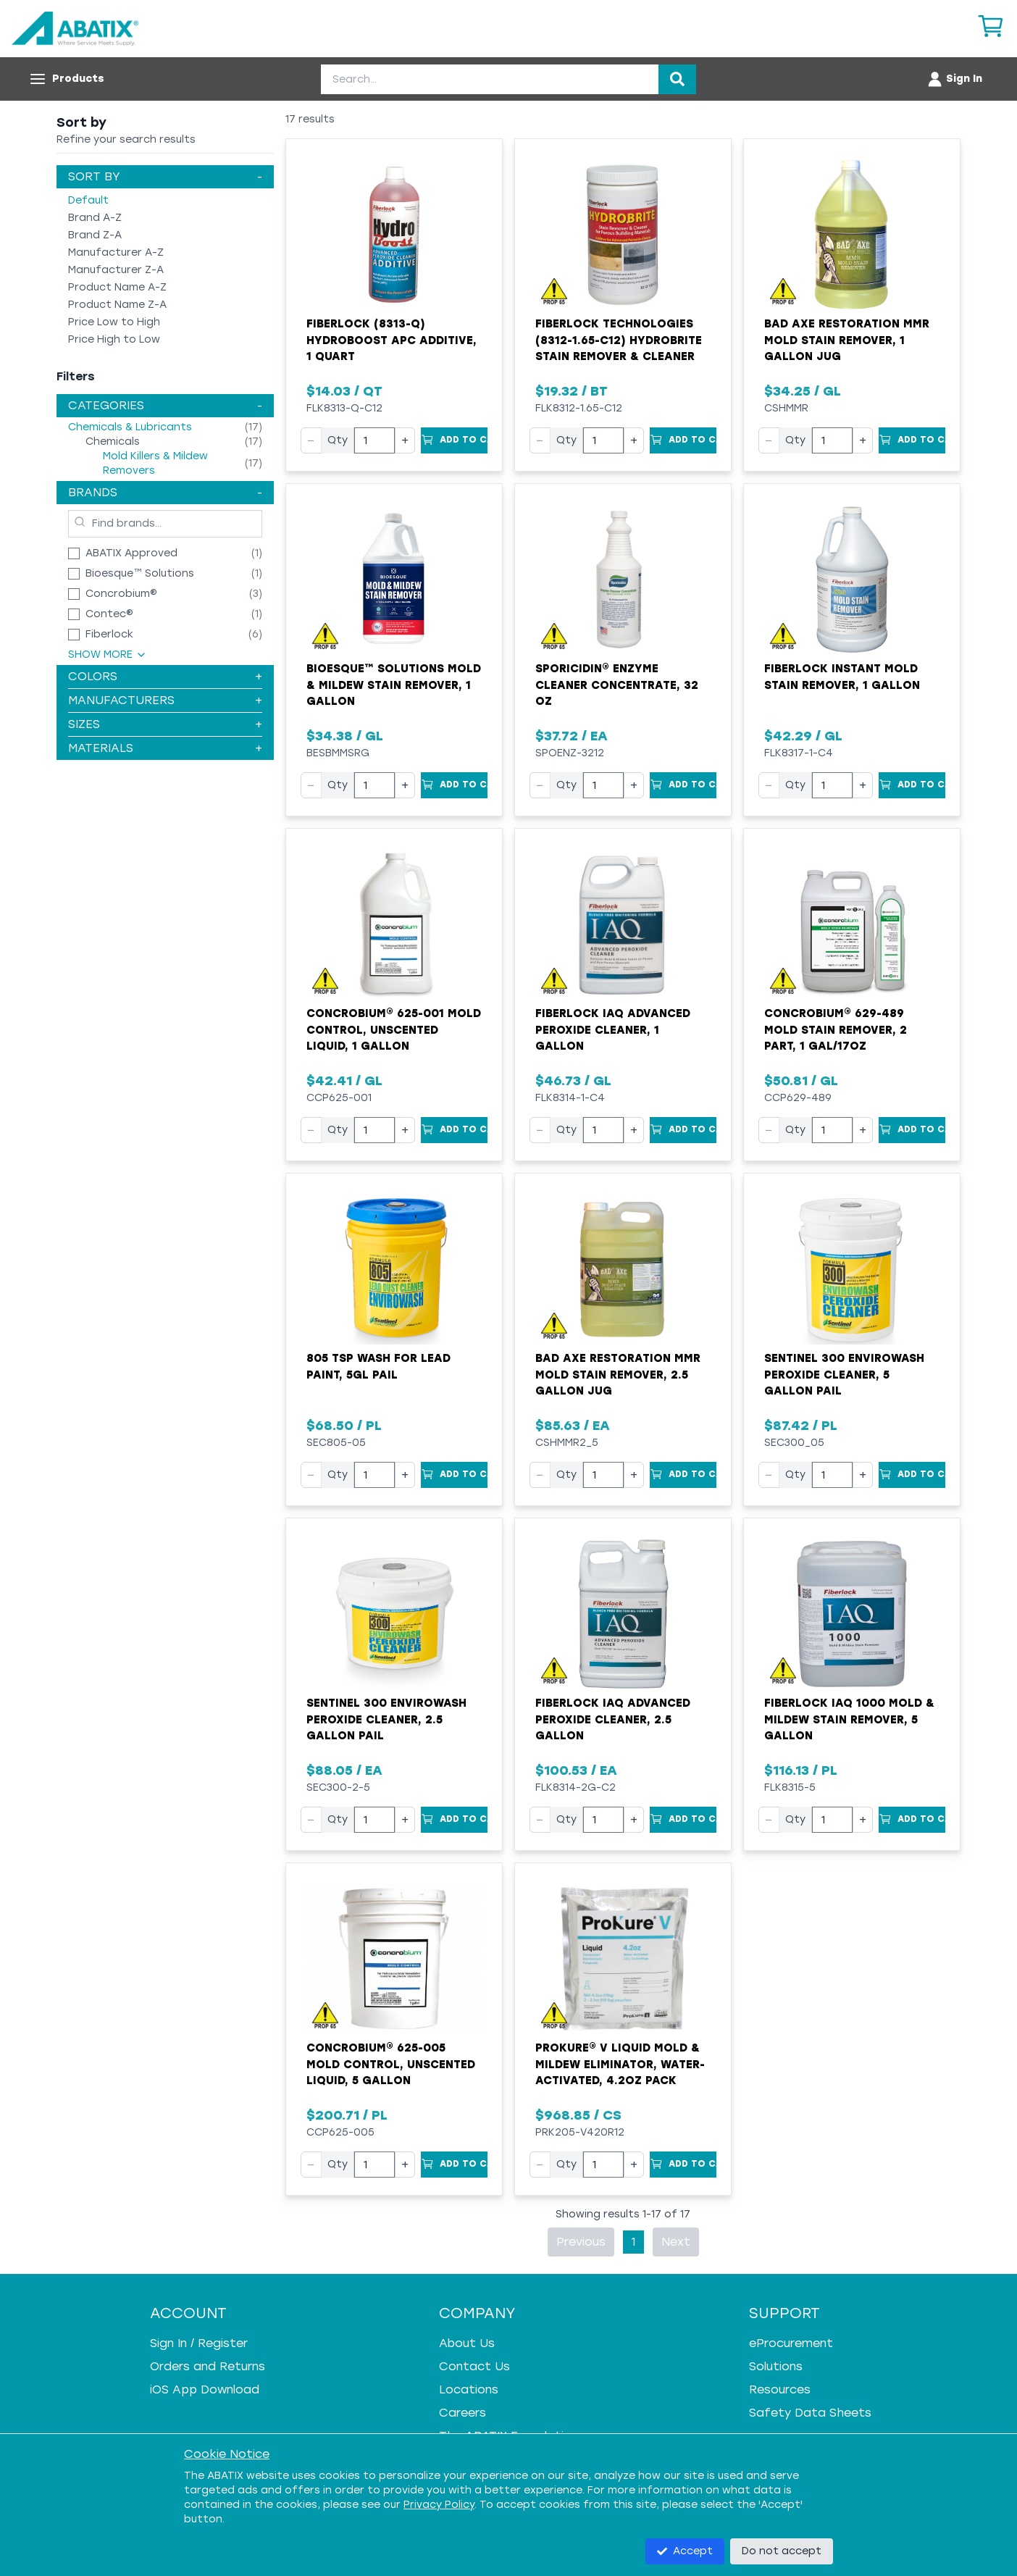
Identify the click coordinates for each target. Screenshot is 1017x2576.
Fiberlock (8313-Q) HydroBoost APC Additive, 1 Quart (391, 340)
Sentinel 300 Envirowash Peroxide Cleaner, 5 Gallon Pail (844, 1374)
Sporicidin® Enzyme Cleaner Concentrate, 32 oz (616, 685)
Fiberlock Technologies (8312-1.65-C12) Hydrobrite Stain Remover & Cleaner (618, 340)
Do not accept (781, 2551)
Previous (581, 2242)
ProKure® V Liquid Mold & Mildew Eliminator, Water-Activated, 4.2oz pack (620, 2064)
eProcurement (791, 2343)
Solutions (776, 2366)
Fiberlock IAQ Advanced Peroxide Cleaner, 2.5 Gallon (612, 1719)
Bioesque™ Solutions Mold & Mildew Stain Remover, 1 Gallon (393, 685)
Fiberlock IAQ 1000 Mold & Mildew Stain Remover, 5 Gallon (849, 1719)
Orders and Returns (207, 2366)
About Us (467, 2343)
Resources (780, 2389)
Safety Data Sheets (810, 2413)
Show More (107, 654)
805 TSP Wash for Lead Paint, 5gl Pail (378, 1366)
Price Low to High (114, 322)
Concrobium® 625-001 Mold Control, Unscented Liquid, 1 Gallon (393, 1030)
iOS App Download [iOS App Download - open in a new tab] (204, 2389)
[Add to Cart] (454, 440)
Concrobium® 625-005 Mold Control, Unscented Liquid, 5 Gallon (390, 2064)
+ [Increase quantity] (405, 440)
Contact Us (474, 2366)
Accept (685, 2551)
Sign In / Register (199, 2343)
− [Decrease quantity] (311, 440)
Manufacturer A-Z (116, 252)
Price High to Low (114, 339)
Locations (468, 2389)
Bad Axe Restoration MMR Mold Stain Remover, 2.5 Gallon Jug (617, 1374)
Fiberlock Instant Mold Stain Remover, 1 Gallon (842, 677)
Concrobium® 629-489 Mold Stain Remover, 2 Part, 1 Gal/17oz (835, 1030)
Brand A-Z (95, 218)
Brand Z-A (95, 235)
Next (675, 2242)
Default (88, 200)
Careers (462, 2413)
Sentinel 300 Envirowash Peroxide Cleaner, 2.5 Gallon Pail (386, 1719)
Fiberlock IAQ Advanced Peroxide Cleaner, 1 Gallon (612, 1030)
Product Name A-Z (117, 287)
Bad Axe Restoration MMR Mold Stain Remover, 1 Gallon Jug (846, 340)
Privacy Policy (438, 2504)
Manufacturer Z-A (116, 270)
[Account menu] (954, 79)
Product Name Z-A (117, 304)
